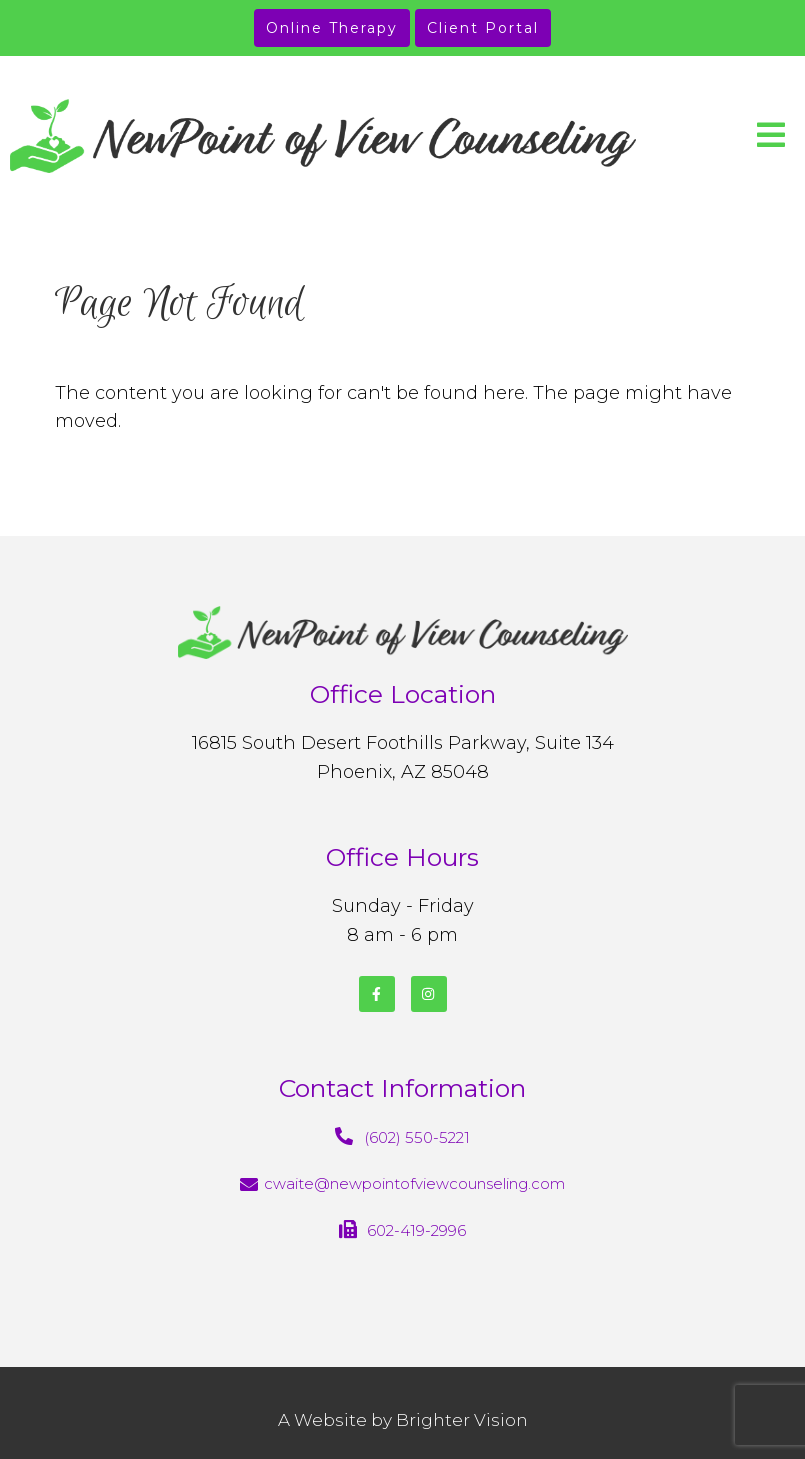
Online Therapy (332, 28)
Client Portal (483, 28)
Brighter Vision (462, 1420)
